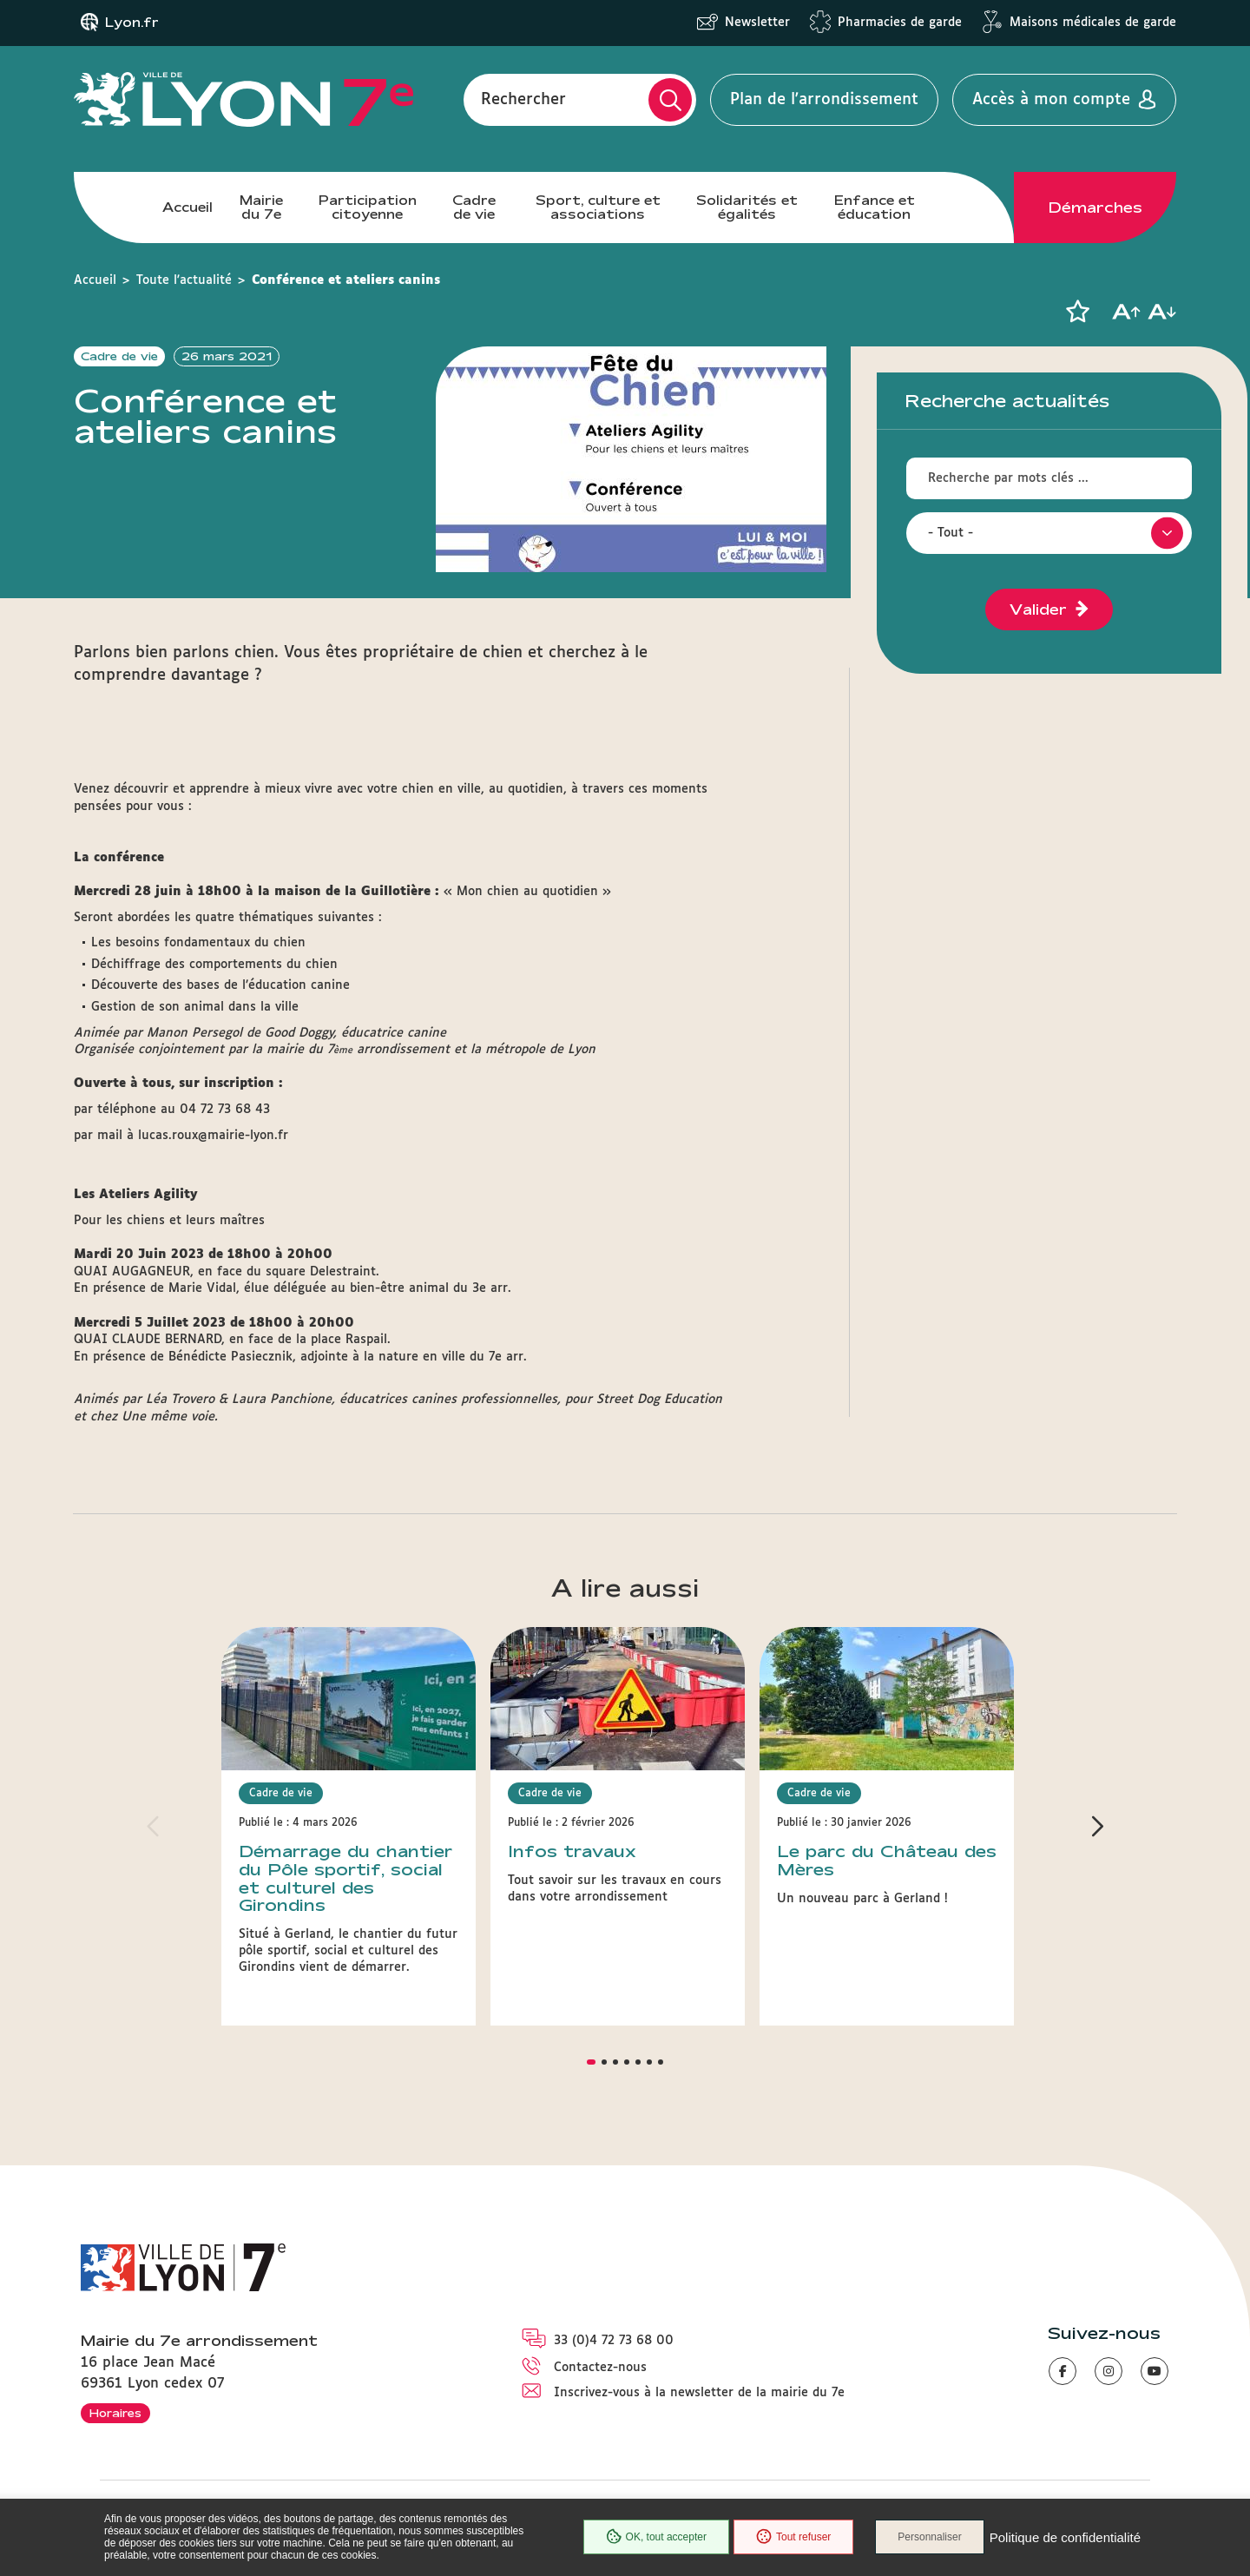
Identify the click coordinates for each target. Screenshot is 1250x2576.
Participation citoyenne (368, 207)
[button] (1077, 312)
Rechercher (523, 100)
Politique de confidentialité (1065, 2537)
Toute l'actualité (184, 280)
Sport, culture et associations (598, 207)
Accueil (187, 207)
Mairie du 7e (261, 207)
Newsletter (757, 22)
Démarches (1095, 207)
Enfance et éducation (874, 207)
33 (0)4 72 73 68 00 (614, 2341)
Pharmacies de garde (900, 22)
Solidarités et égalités (747, 207)
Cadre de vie (474, 207)
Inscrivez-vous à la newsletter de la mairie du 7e (699, 2393)
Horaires (115, 2413)
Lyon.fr (132, 23)
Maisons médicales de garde (1093, 22)
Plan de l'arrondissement (824, 100)
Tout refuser (793, 2536)
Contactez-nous (600, 2368)
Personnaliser (929, 2537)
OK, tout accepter (656, 2536)
